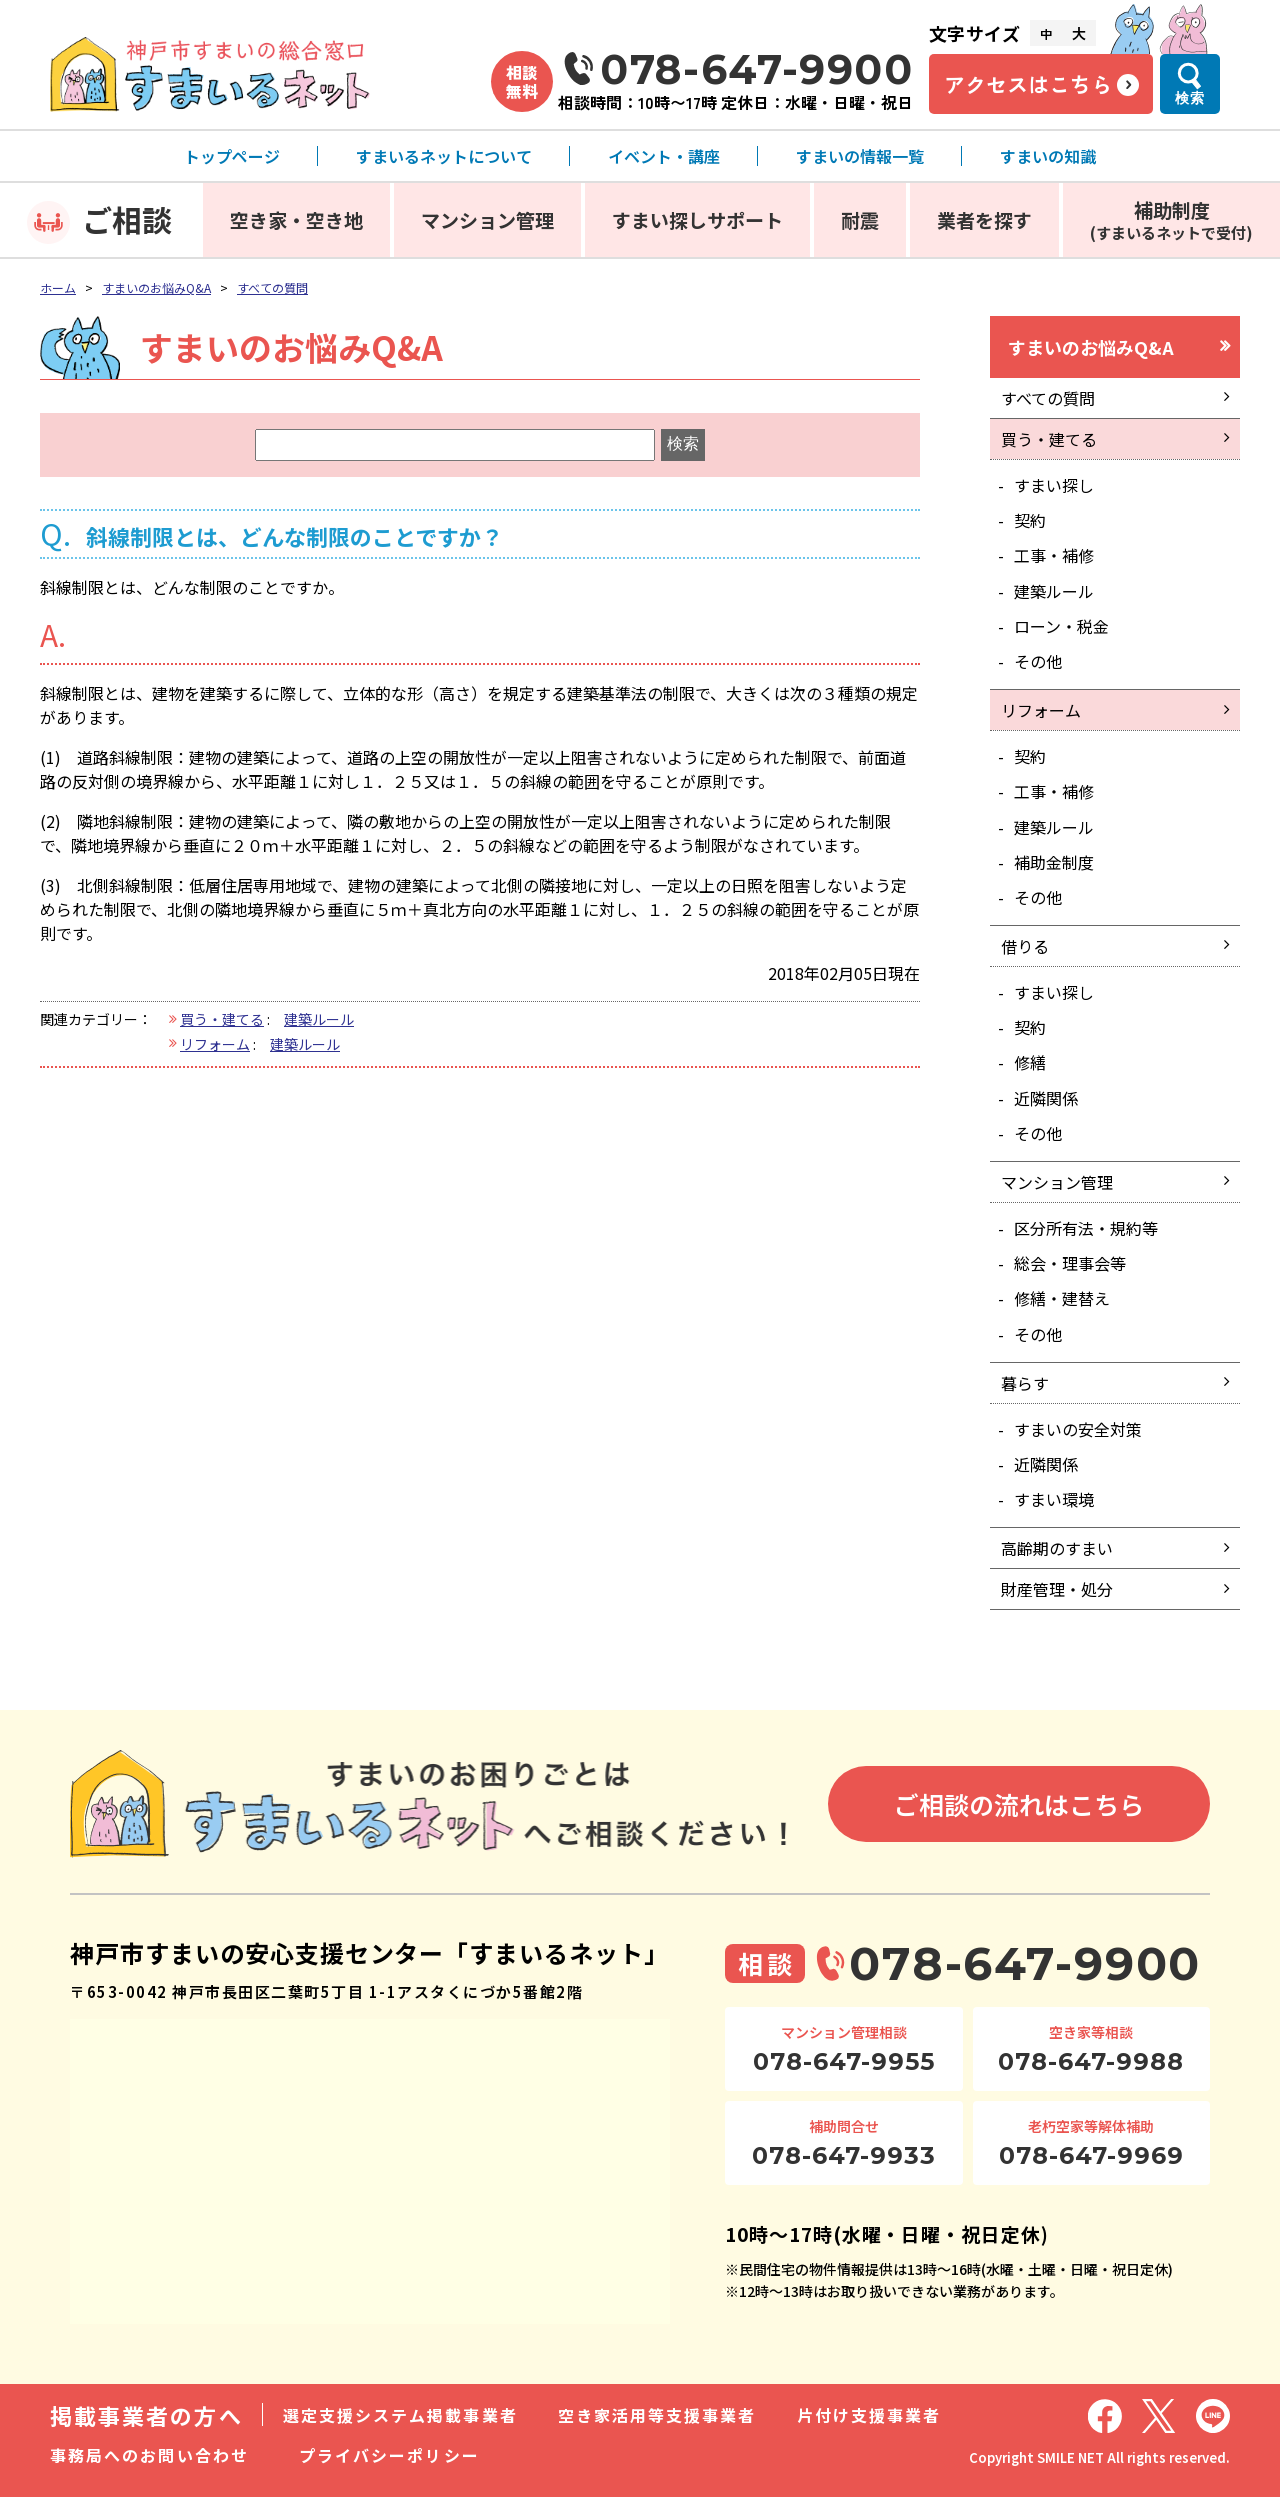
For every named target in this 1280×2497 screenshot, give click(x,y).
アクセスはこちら (1028, 84)
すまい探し (1054, 485)
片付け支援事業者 (869, 2415)
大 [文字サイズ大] (1079, 33)
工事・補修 (1054, 555)
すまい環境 (1054, 1499)
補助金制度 (1054, 862)
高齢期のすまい (1057, 1548)
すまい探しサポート (697, 219)
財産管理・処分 (1057, 1589)
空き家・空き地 (296, 219)
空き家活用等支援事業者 (657, 2415)
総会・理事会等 (1070, 1263)
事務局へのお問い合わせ (149, 2455)
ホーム (58, 287)
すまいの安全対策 (1078, 1429)
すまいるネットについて (444, 156)
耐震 (860, 219)
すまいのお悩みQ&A (156, 287)
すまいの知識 (1048, 156)
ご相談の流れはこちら (1019, 1804)
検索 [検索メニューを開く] (1190, 98)
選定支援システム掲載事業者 (400, 2415)
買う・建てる (222, 1019)
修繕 (1030, 1062)
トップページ (232, 156)
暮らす (1025, 1383)
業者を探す (984, 219)
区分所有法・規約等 (1086, 1228)
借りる (1025, 946)
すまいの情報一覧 (860, 156)
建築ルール (319, 1019)
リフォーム (215, 1044)
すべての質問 (272, 287)
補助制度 (1171, 219)
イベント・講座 (664, 156)
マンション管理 (487, 219)
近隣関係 (1046, 1098)
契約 (1030, 520)
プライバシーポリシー (389, 2455)
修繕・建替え (1062, 1298)
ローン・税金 (1061, 626)
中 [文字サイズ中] (1046, 33)
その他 (1038, 661)
